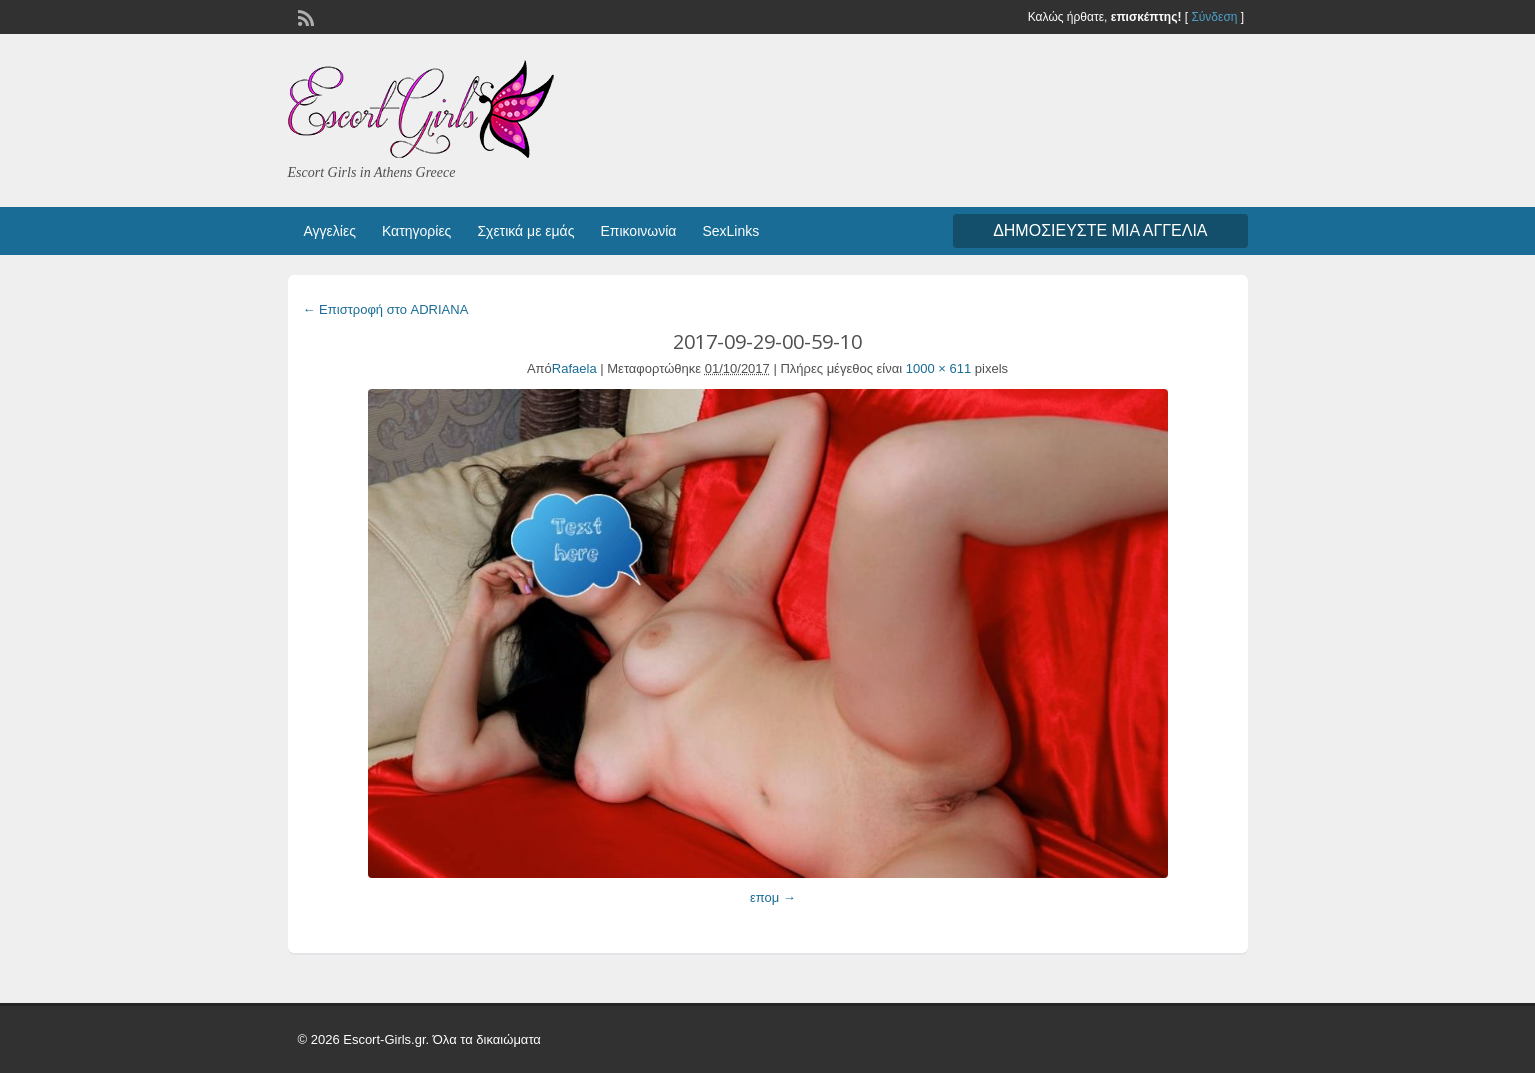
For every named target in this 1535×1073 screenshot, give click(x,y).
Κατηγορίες (416, 231)
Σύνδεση (1214, 17)
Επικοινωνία (638, 231)
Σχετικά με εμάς (525, 231)
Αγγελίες (330, 231)
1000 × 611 (938, 368)
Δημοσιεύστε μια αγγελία (1100, 230)
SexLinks (730, 231)
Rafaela (574, 368)
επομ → (773, 897)
